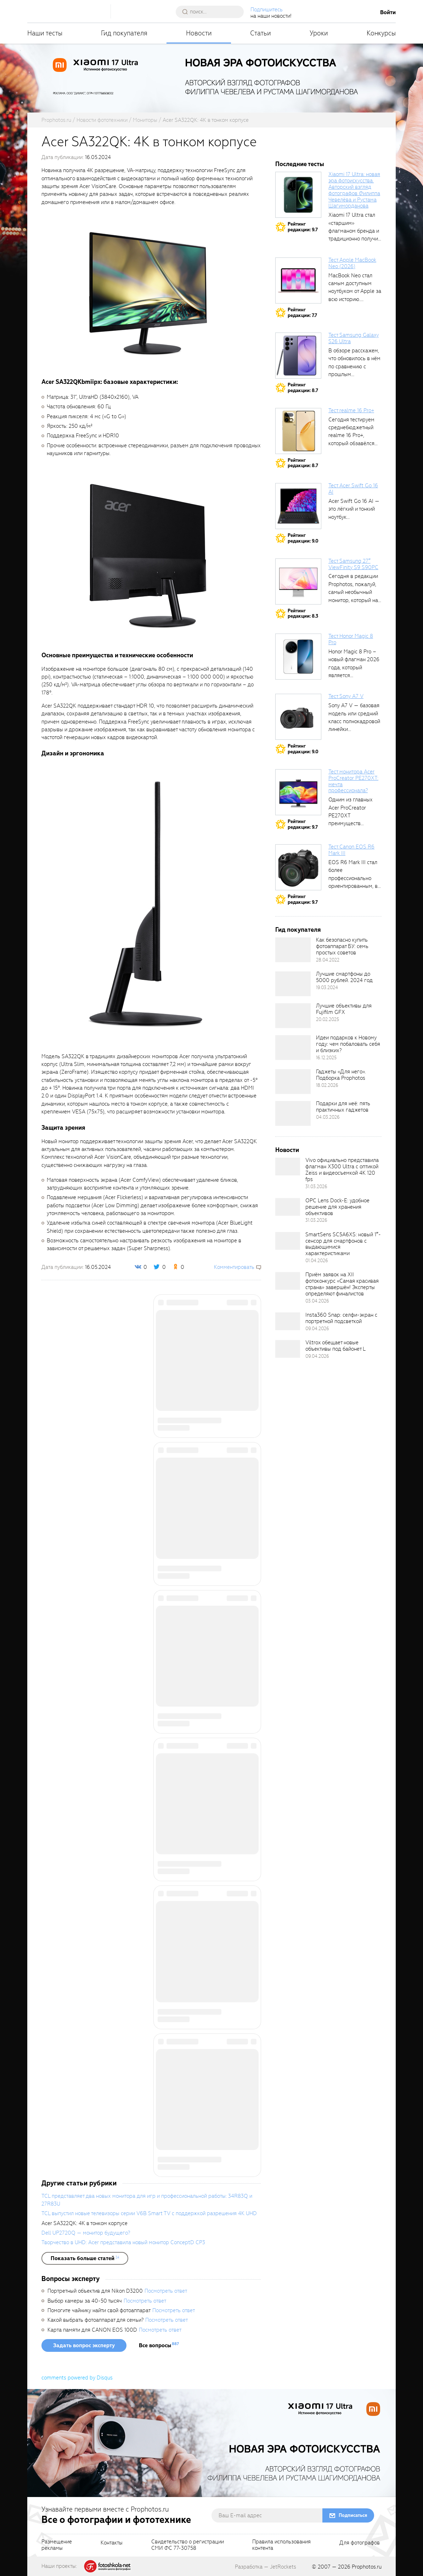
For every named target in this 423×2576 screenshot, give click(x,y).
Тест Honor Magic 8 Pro (350, 639)
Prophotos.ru (367, 2566)
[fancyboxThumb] (148, 291)
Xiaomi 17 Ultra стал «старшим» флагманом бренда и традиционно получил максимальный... (354, 230)
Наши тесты (44, 33)
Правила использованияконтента (281, 2545)
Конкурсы (381, 33)
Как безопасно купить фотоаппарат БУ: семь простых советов (342, 946)
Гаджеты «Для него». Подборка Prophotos (341, 1075)
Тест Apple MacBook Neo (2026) (352, 263)
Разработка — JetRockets (265, 2566)
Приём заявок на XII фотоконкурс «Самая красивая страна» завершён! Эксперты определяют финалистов (342, 1284)
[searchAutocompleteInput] (212, 12)
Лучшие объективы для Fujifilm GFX (344, 1009)
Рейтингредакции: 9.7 (303, 226)
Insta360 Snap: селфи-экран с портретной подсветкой (341, 1318)
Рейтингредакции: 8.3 (303, 613)
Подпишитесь (266, 9)
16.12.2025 (326, 1058)
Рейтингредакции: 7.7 (302, 312)
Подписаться (353, 2515)
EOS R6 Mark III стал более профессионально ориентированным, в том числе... (353, 878)
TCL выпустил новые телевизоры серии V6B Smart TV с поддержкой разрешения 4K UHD (149, 2213)
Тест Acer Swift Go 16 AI (353, 488)
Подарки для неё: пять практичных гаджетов (343, 1106)
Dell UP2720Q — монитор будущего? (85, 2232)
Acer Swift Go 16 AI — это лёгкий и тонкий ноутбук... (353, 509)
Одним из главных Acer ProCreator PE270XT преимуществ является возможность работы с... (353, 823)
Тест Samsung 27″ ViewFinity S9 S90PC (353, 564)
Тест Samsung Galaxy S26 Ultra (353, 338)
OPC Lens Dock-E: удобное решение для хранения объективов (337, 1207)
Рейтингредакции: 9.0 (303, 538)
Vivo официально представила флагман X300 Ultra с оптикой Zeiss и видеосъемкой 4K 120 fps (342, 1170)
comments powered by (77, 2377)
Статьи (260, 33)
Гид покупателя (124, 33)
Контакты (112, 2543)
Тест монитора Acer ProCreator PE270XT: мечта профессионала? (353, 781)
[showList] (84, 2258)
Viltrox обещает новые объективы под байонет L (335, 1345)
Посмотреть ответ (166, 2290)
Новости (199, 33)
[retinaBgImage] (293, 949)
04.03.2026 (328, 1117)
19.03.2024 (327, 988)
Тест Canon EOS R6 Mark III (351, 850)
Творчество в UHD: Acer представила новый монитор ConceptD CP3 (123, 2242)
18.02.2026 (327, 1085)
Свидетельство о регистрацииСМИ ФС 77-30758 (187, 2545)
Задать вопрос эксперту (84, 2345)
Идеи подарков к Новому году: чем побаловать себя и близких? (348, 1044)
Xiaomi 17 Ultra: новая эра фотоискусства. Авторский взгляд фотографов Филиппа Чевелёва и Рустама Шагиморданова (354, 190)
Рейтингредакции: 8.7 (303, 387)
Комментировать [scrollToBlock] (234, 1267)
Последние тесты (299, 164)
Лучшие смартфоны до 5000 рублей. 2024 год (344, 977)
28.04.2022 (327, 960)
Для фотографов (359, 2543)
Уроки (319, 33)
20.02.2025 (327, 1019)
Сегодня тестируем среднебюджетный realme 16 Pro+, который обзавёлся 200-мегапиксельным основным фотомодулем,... (355, 443)
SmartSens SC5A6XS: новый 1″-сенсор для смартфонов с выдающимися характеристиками (343, 1244)
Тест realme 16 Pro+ (351, 410)
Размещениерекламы (56, 2545)
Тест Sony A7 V (345, 696)
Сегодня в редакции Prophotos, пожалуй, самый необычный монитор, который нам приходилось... (355, 592)
